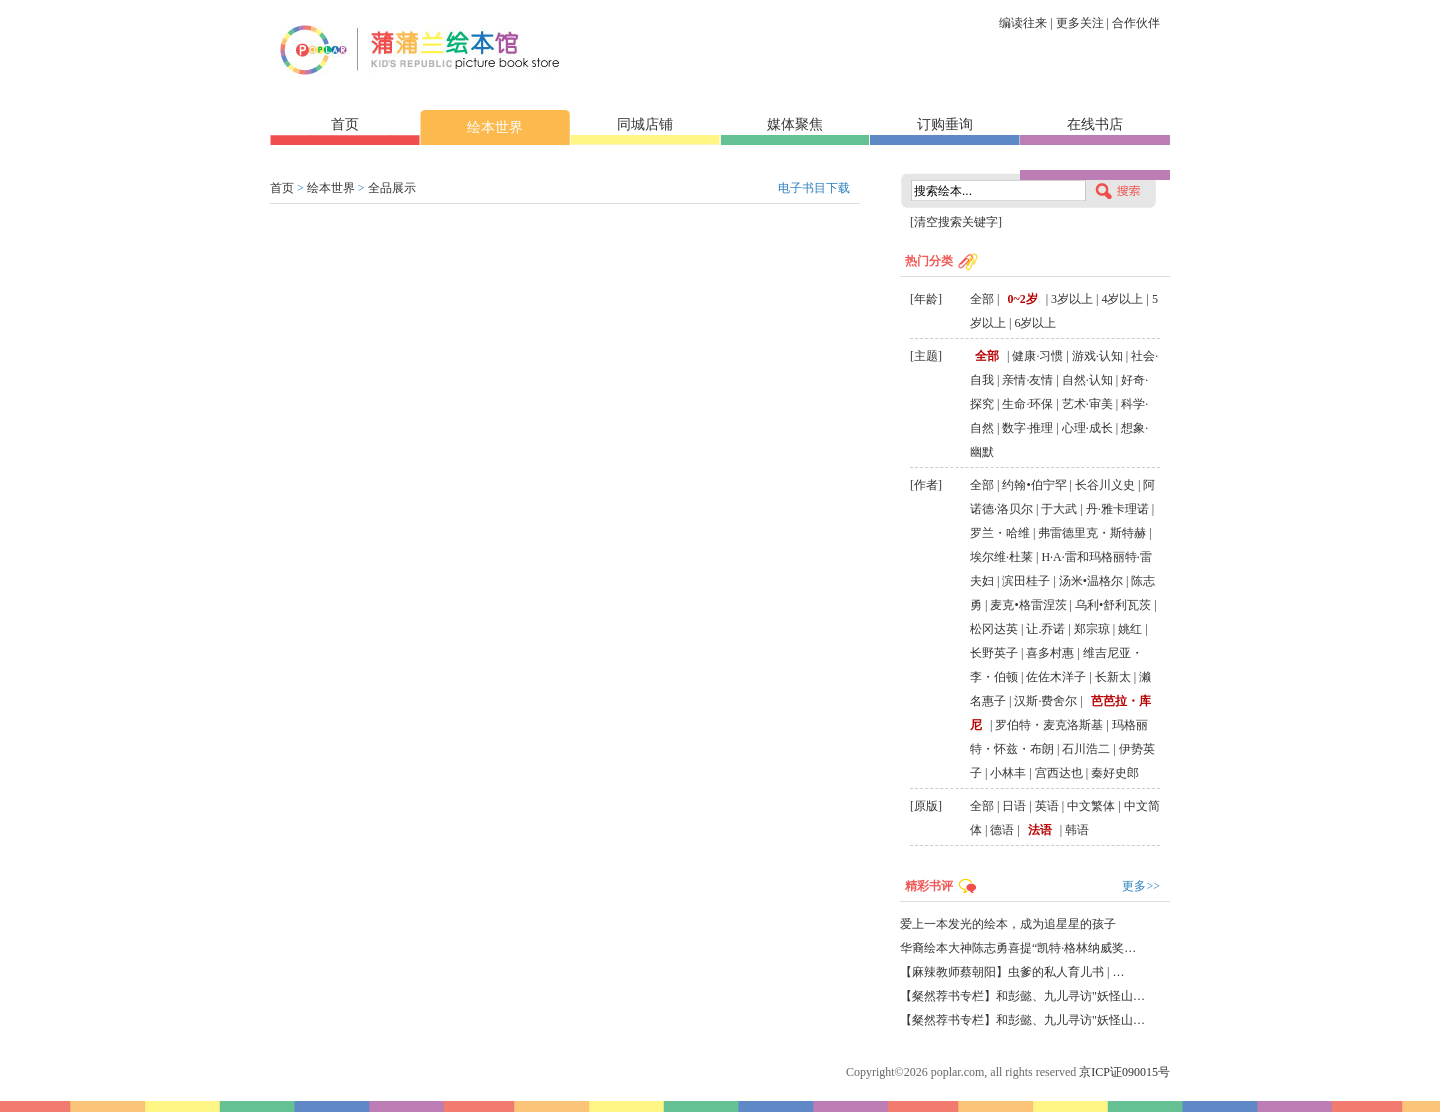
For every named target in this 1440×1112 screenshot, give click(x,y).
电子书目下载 (814, 188)
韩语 (1077, 830)
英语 (1047, 806)
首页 (345, 124)
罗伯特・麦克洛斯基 (1049, 725)
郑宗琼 (1092, 629)
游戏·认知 (1097, 356)
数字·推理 (1027, 428)
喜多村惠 (1050, 653)
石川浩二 (1086, 749)
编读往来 (1023, 23)
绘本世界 (495, 127)
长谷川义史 (1105, 485)
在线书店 (1095, 124)
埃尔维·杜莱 (1001, 557)
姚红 (1130, 629)
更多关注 (1080, 23)
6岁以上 (1035, 323)
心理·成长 (1087, 428)
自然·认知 (1087, 380)
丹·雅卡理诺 (1117, 509)
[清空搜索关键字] (956, 222)
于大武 (1059, 509)
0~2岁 (1022, 299)
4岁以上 (1122, 299)
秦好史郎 (1115, 773)
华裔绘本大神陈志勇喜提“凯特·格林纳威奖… (1018, 948)
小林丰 (1008, 773)
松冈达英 (994, 629)
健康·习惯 (1037, 356)
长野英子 (994, 653)
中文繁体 (1091, 806)
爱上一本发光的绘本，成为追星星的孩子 (1008, 924)
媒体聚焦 (795, 124)
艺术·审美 (1087, 404)
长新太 (1113, 677)
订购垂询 (945, 124)
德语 (1002, 830)
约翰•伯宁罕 (1034, 485)
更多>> (1141, 886)
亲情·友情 (1027, 380)
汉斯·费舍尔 (1045, 701)
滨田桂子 (1026, 581)
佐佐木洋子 (1056, 677)
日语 (1014, 806)
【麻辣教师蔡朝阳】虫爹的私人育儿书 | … (1012, 972)
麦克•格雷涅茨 (1028, 605)
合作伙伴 (1136, 23)
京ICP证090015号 (1124, 1072)
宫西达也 (1059, 773)
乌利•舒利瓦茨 (1113, 605)
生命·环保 (1027, 404)
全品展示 (392, 188)
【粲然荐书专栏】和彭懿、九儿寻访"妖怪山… (1022, 996)
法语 (1040, 830)
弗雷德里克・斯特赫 (1092, 533)
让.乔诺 (1045, 629)
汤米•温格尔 (1091, 581)
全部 (982, 299)
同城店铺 (645, 124)
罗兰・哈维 (1000, 533)
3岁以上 (1072, 299)
